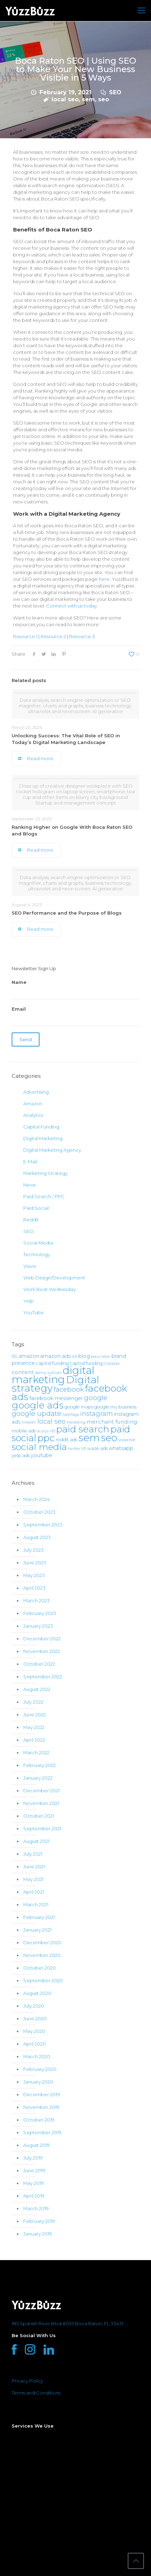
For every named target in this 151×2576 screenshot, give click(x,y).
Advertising (36, 1092)
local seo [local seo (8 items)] (51, 1421)
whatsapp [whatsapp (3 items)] (121, 1448)
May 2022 (33, 1727)
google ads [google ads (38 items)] (38, 1405)
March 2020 (36, 2056)
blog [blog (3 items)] (84, 1356)
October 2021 (38, 1816)
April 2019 (33, 2196)
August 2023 (37, 1537)
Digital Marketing (42, 1138)
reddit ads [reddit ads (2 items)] (66, 1439)
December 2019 (41, 2094)
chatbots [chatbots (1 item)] (112, 1363)
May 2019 (33, 2183)
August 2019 (36, 2145)
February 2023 (39, 1613)
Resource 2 (53, 636)
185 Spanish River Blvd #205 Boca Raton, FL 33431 (67, 2323)
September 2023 (42, 1524)
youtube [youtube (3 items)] (41, 1455)
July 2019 (33, 2158)
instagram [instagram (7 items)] (96, 1414)
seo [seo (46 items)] (109, 1438)
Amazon (32, 1103)
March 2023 (36, 1600)
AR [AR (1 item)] (74, 1356)
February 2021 (39, 1917)
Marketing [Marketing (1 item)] (76, 1422)
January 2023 (38, 1626)
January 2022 (38, 1778)
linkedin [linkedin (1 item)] (29, 1422)
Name (75, 989)
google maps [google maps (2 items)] (79, 1407)
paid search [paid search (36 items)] (82, 1429)
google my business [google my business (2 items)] (115, 1407)
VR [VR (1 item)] (83, 1448)
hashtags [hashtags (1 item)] (70, 1414)
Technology (36, 1254)
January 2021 (37, 1930)
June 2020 (35, 2018)
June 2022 (34, 1714)
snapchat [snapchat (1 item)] (126, 1440)
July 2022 (33, 1702)
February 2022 (39, 1765)
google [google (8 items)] (95, 1398)
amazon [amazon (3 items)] (29, 1356)
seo (103, 99)
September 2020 (43, 1980)
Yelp (28, 1301)
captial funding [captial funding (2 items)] (86, 1363)
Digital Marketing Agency (52, 1150)
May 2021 (33, 1879)
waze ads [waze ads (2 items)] (97, 1448)
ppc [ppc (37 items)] (46, 1438)
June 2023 (34, 1562)
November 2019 (41, 2107)
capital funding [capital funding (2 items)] (52, 1363)
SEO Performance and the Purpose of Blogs (67, 913)
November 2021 (41, 1803)
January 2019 (37, 2234)
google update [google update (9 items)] (36, 1413)
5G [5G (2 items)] (15, 1356)
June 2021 (34, 1866)
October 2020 (39, 1968)
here (104, 579)
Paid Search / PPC (44, 1196)
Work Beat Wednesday (49, 1289)
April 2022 (34, 1740)
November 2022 (41, 1651)
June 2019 (34, 2170)
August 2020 (37, 1993)
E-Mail (30, 1161)
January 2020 (38, 2082)
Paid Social (36, 1208)
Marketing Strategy (45, 1173)
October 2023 (39, 1512)
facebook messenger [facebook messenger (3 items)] (56, 1398)
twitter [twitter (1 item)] (74, 1448)
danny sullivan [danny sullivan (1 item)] (48, 1372)
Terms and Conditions (36, 2393)
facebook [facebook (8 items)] (69, 1389)
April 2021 (33, 1892)
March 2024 (36, 1499)
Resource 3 (82, 636)
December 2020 (42, 1942)
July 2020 (33, 2006)
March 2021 (35, 1904)
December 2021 (41, 1790)
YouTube (33, 1312)
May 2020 (34, 2031)
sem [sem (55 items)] (89, 1438)
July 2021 (32, 1854)
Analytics (33, 1115)
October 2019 (38, 2120)
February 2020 (39, 2069)
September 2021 (42, 1828)
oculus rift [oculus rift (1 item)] (46, 1431)
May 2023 (34, 1575)
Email (75, 1016)
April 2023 (34, 1588)
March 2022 (36, 1752)
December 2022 (42, 1638)
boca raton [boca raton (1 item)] (100, 1356)
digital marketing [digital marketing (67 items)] (53, 1375)
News (29, 1185)
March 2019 (36, 2208)
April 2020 (34, 2044)
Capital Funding (41, 1127)
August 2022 (36, 1689)
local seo (65, 99)
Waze (29, 1266)
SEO (115, 92)
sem (88, 99)
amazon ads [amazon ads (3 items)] (55, 1356)
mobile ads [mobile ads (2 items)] (24, 1430)
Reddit (31, 1219)
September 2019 (42, 2132)
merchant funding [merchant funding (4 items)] (111, 1421)
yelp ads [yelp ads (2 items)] (21, 1455)
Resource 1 (25, 636)
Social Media (38, 1243)
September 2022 (42, 1676)
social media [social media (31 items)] (39, 1446)
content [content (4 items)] (23, 1372)
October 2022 (39, 1664)
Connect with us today (71, 606)
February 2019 (39, 2221)
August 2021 (36, 1841)
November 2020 (42, 1955)
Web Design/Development (54, 1277)
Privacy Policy (27, 2381)
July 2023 (33, 1550)
